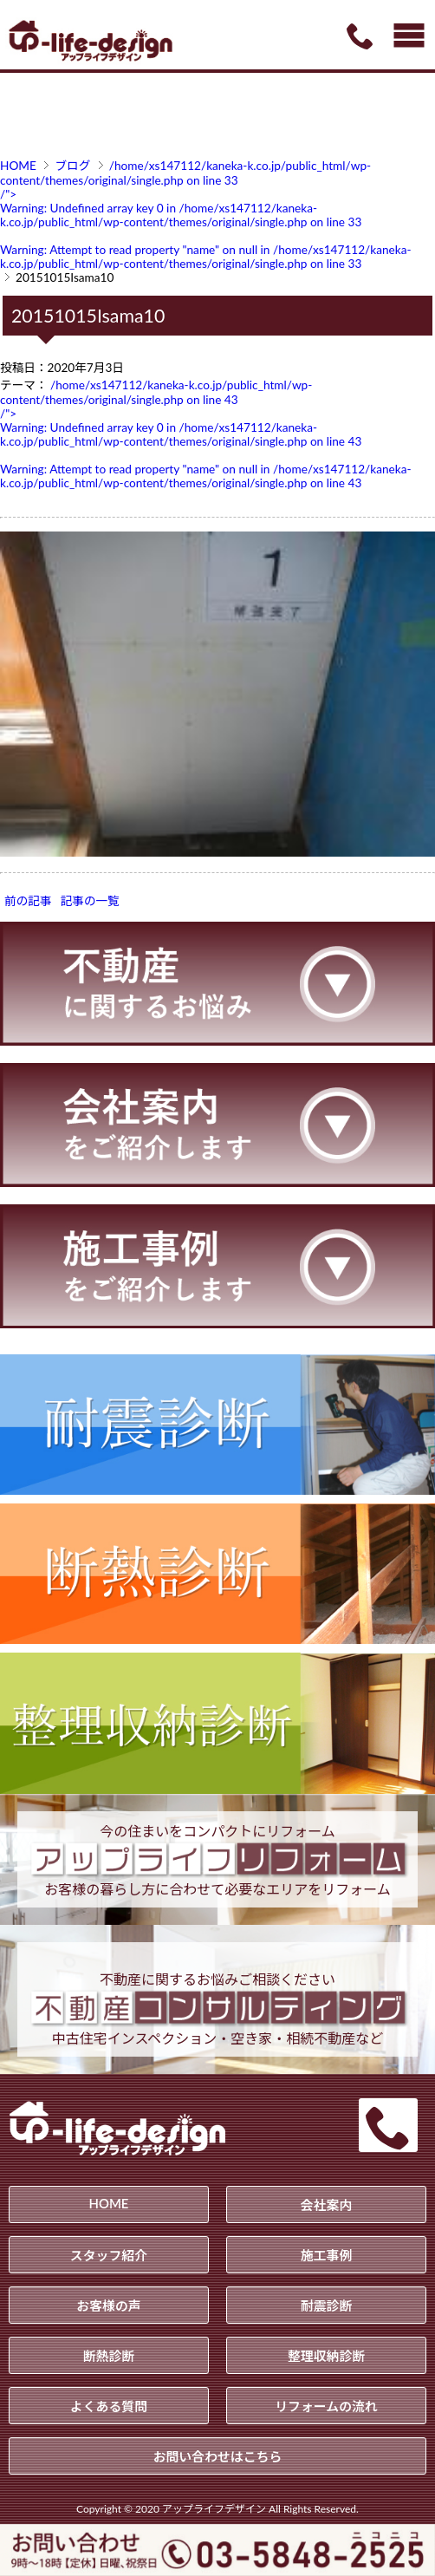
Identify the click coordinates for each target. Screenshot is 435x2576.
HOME (18, 166)
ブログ (72, 166)
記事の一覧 (90, 901)
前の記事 (28, 901)
